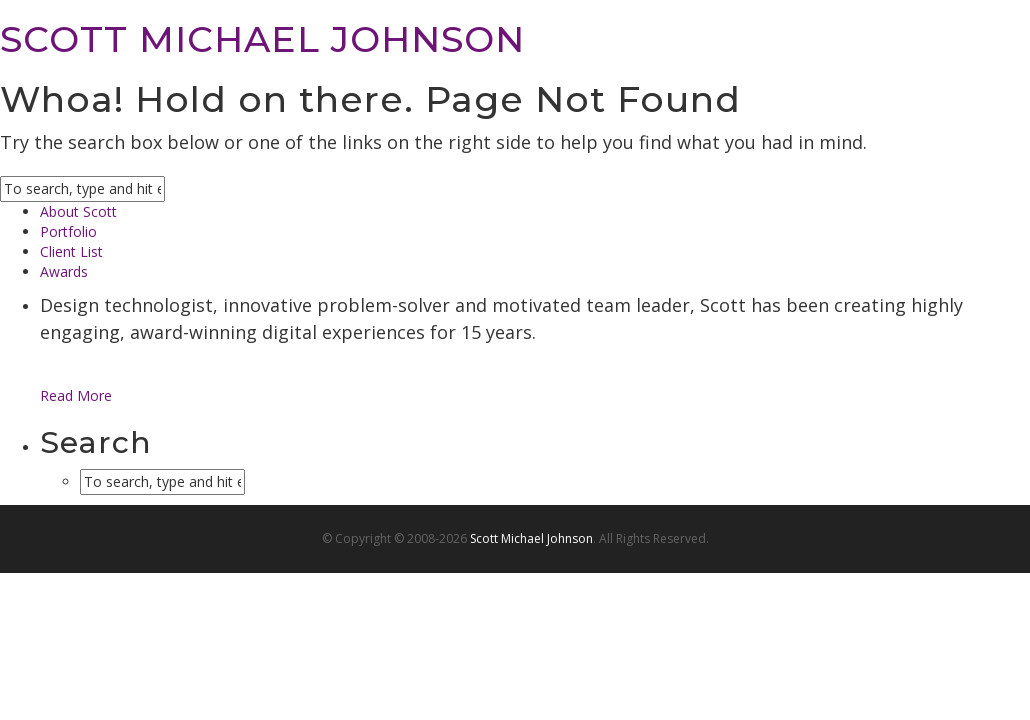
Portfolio (68, 231)
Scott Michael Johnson (531, 538)
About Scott (78, 211)
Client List (71, 251)
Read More (76, 395)
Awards (64, 271)
